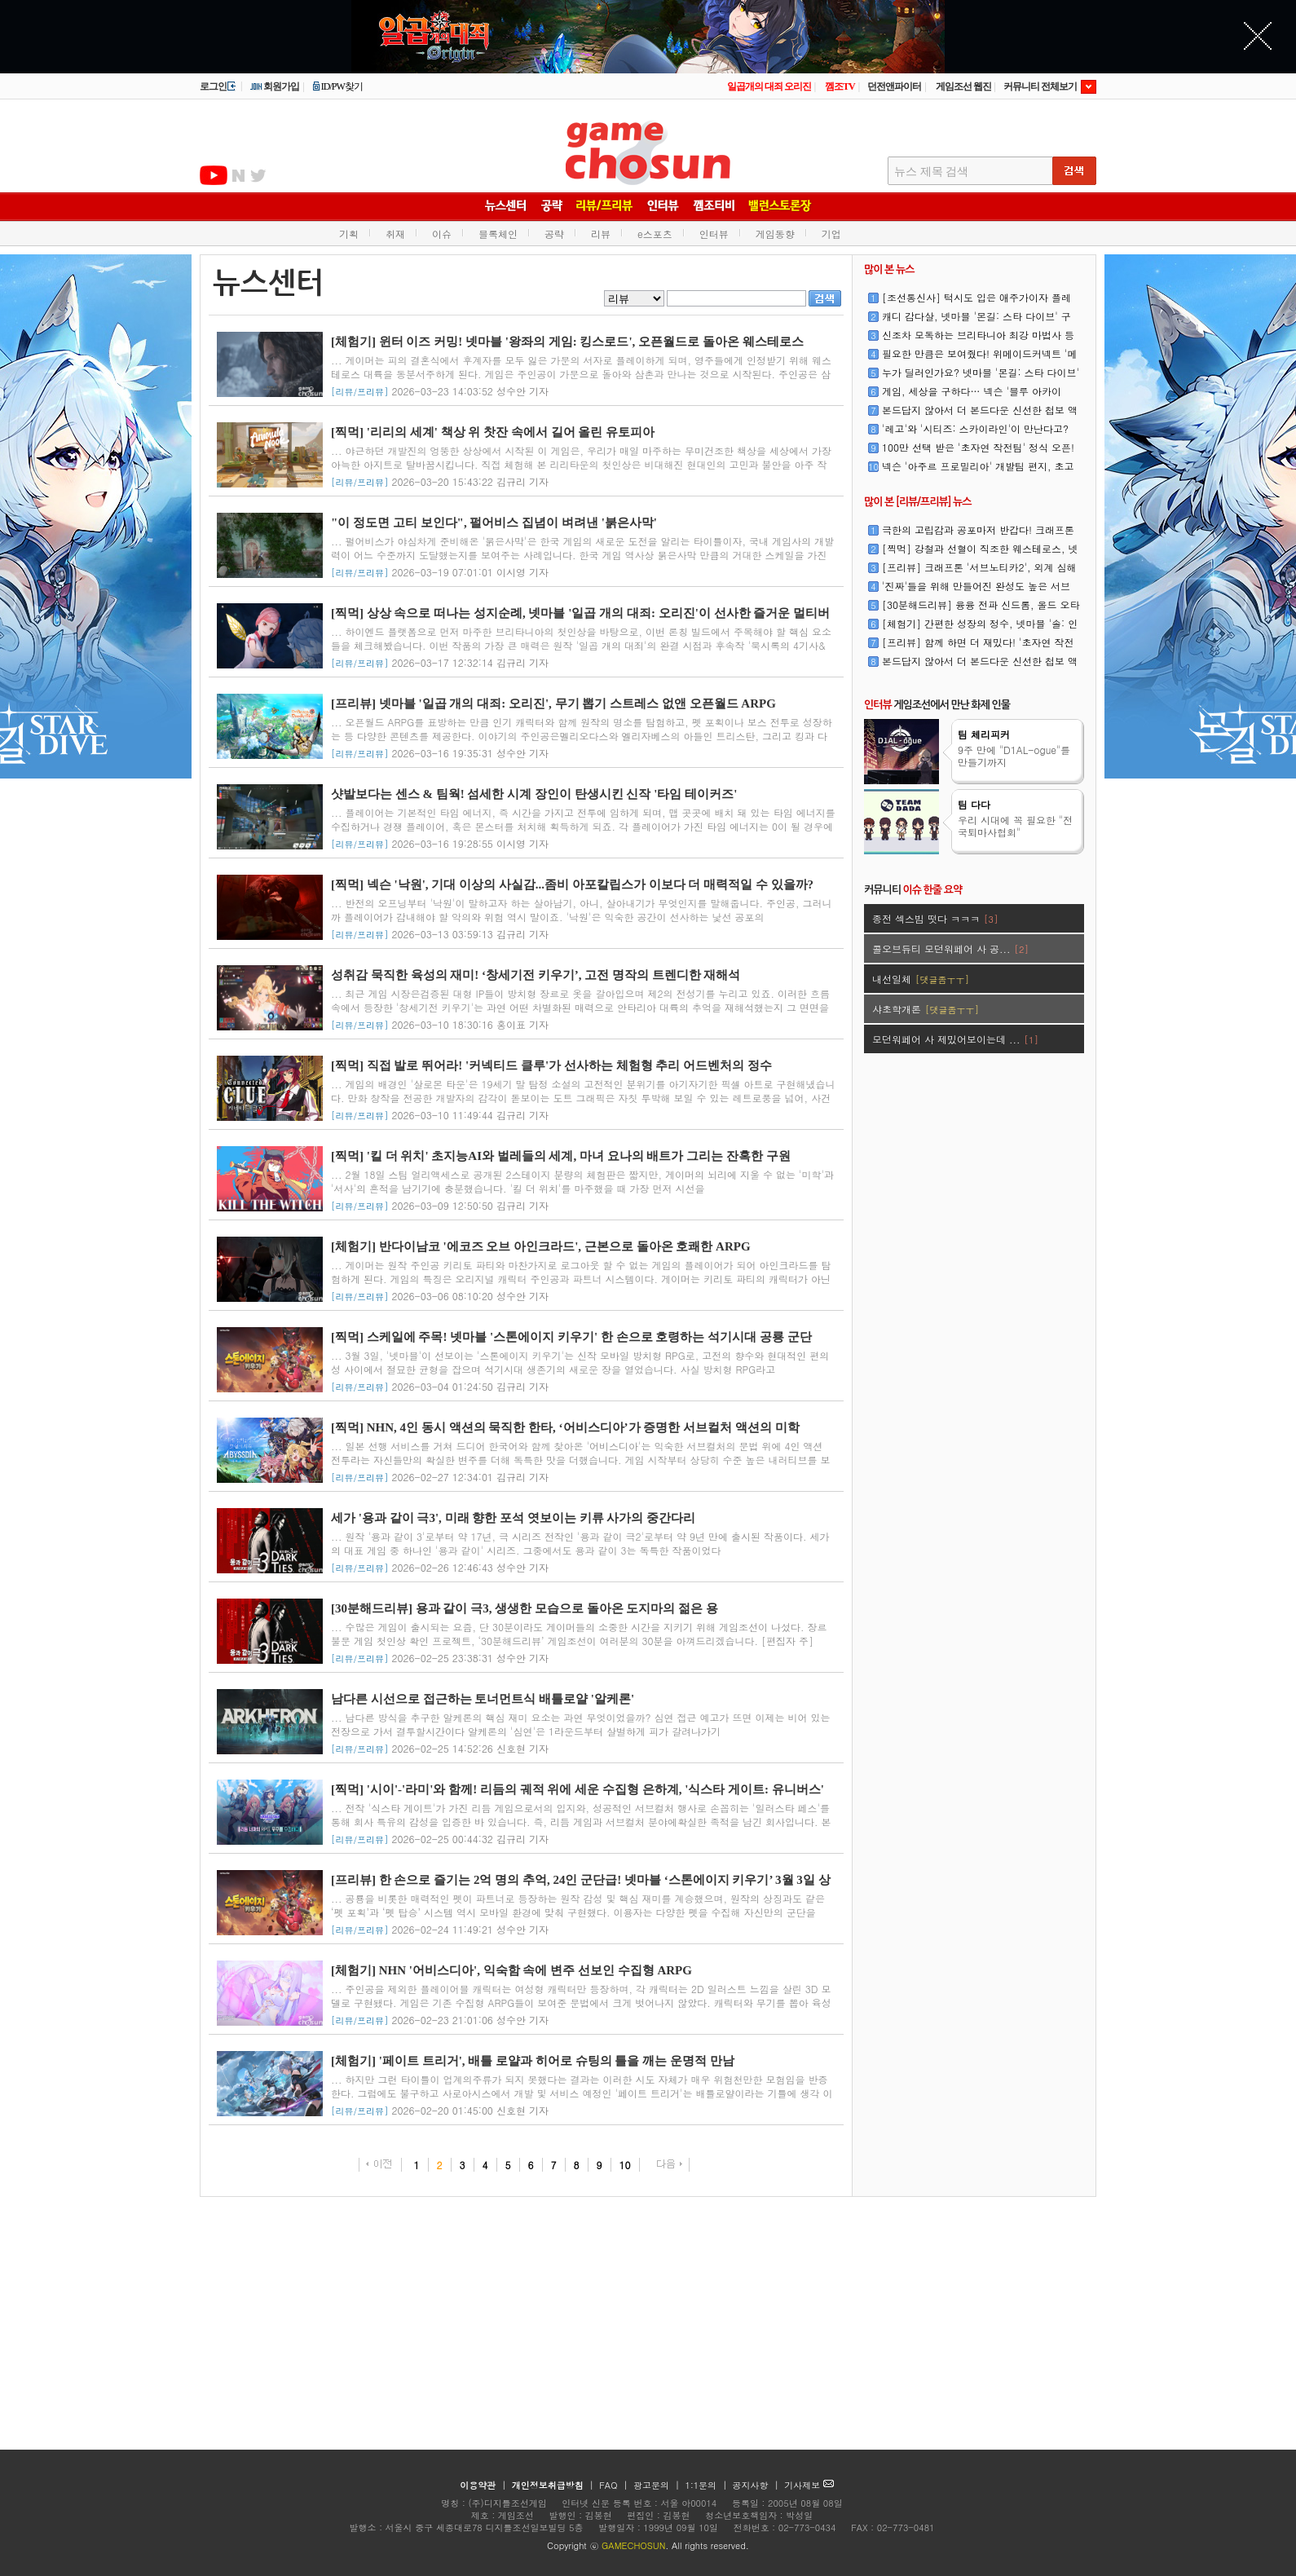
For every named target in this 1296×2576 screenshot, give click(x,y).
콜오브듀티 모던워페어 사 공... (950, 948)
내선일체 (920, 979)
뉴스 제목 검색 (931, 171)
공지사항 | (757, 2485)
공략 (554, 233)
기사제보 (809, 2485)
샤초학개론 (925, 1009)
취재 (395, 233)
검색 (825, 298)
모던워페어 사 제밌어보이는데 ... (955, 1039)
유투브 (213, 175)
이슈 (442, 233)
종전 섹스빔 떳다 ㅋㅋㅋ (935, 918)
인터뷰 (714, 233)
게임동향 (775, 233)
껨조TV (840, 86)
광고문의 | (656, 2485)
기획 (349, 233)
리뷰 (601, 233)
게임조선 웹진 (963, 86)
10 (625, 2165)
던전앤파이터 (894, 86)
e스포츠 (654, 233)
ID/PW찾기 (337, 86)
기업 (831, 233)
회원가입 (274, 86)
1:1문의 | (707, 2485)
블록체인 (498, 233)
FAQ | (615, 2485)
